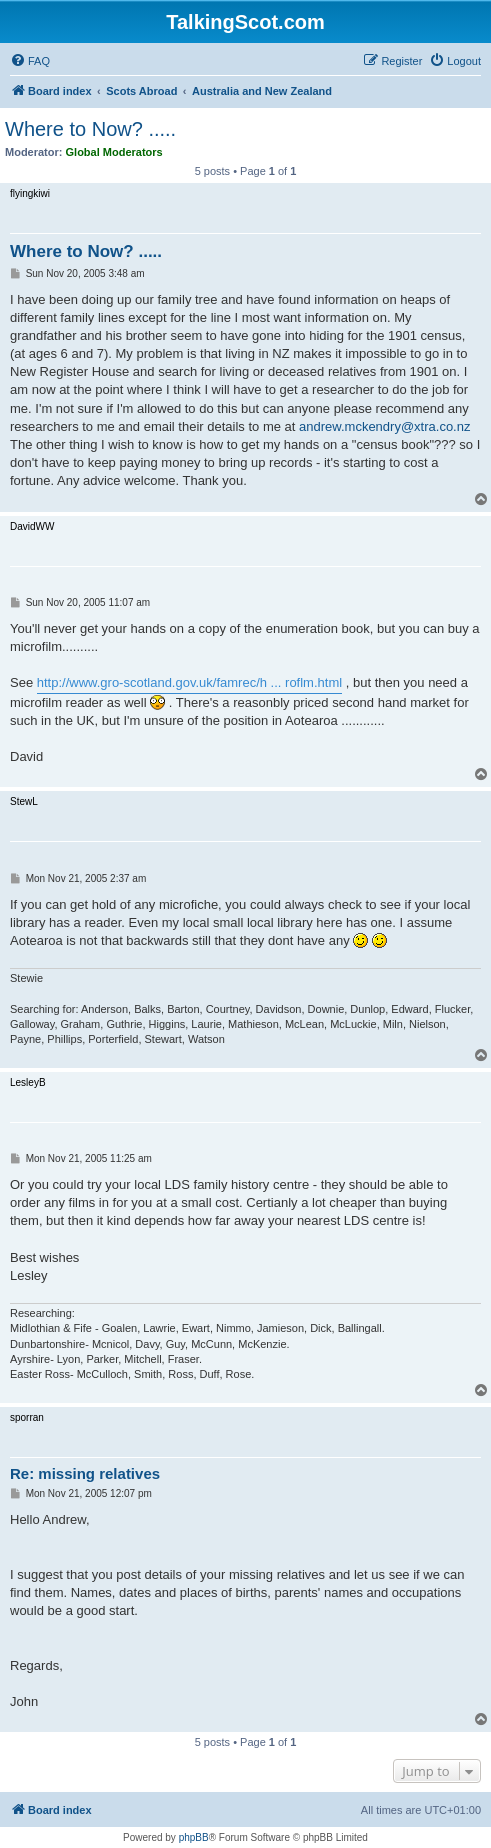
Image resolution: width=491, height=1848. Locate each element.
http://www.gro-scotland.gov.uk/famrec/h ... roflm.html (189, 682)
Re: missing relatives (85, 1473)
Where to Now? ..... (90, 129)
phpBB (194, 1837)
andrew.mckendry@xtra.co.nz (384, 426)
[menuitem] (30, 61)
